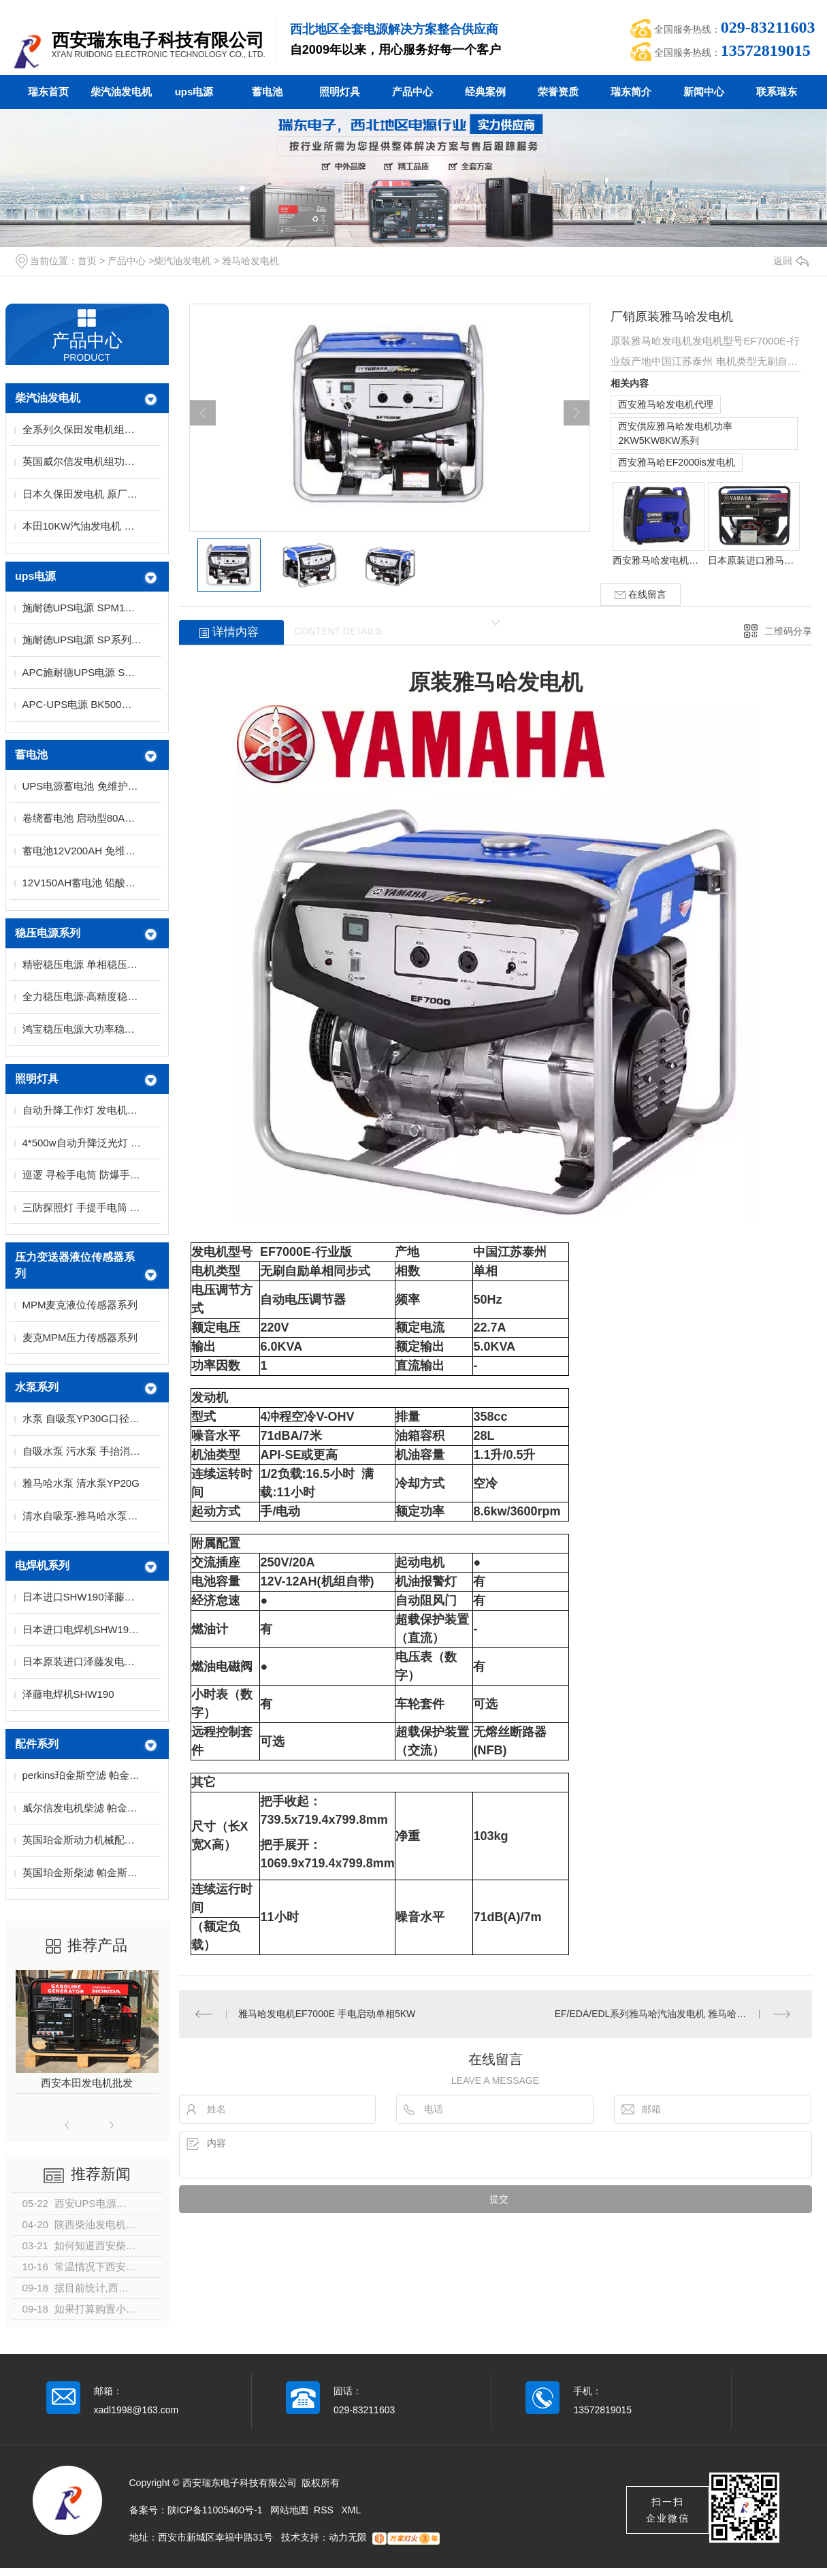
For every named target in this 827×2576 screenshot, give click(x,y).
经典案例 (485, 91)
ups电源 (194, 91)
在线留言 (640, 594)
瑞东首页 (48, 91)
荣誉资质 (558, 91)
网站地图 (289, 2510)
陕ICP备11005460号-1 (215, 2510)
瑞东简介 (631, 91)
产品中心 (412, 91)
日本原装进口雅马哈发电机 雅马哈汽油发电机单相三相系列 (753, 560)
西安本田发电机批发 (87, 2083)
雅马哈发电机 (250, 260)
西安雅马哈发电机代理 (665, 404)
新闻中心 (703, 91)
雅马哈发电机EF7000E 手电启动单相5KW (327, 2013)
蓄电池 (267, 91)
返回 (791, 260)
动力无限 (348, 2537)
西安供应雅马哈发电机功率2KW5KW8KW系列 (675, 433)
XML (351, 2510)
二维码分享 (788, 631)
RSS (325, 2510)
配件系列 (37, 1744)
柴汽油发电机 (121, 91)
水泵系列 (37, 1387)
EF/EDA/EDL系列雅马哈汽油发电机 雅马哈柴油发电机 (670, 2013)
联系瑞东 (776, 91)
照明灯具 (339, 91)
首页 (87, 260)
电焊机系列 (42, 1565)
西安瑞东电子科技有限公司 (158, 40)
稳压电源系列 (47, 933)
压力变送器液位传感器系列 (75, 1265)
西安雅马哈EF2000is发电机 (676, 462)
